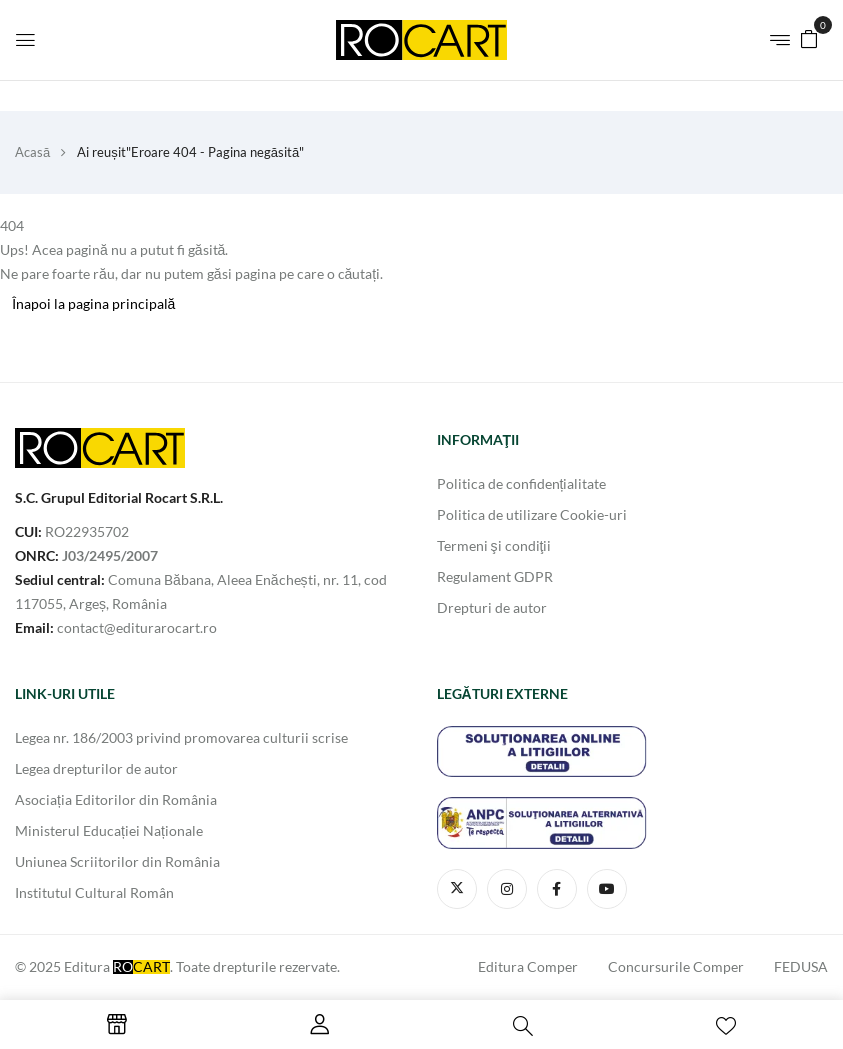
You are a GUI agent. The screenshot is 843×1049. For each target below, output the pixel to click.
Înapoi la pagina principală (94, 303)
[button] (809, 37)
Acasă (32, 152)
